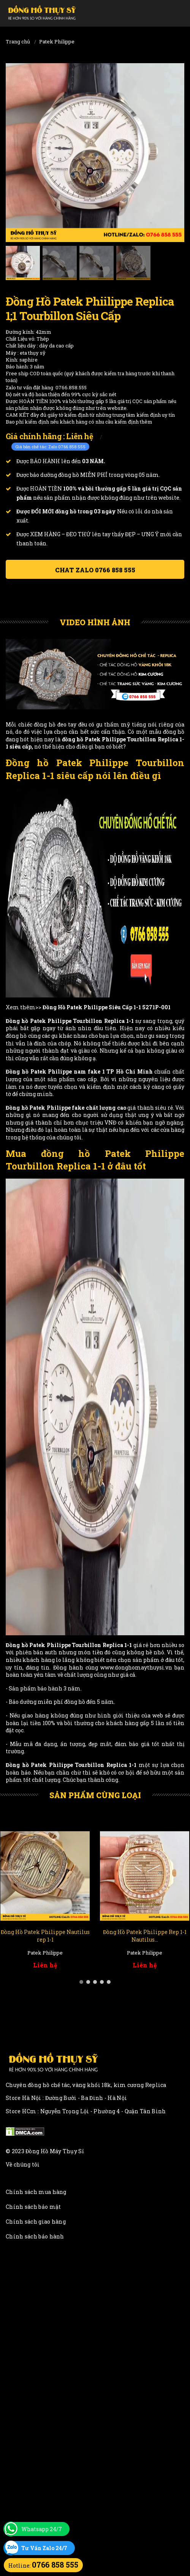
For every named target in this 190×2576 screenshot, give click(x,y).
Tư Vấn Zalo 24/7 (44, 2548)
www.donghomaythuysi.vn (136, 1667)
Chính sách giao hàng (36, 2221)
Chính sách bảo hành (35, 2236)
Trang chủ (18, 41)
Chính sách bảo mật (33, 2206)
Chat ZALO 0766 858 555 (95, 570)
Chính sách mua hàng (36, 2191)
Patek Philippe (56, 41)
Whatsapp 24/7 (41, 2529)
